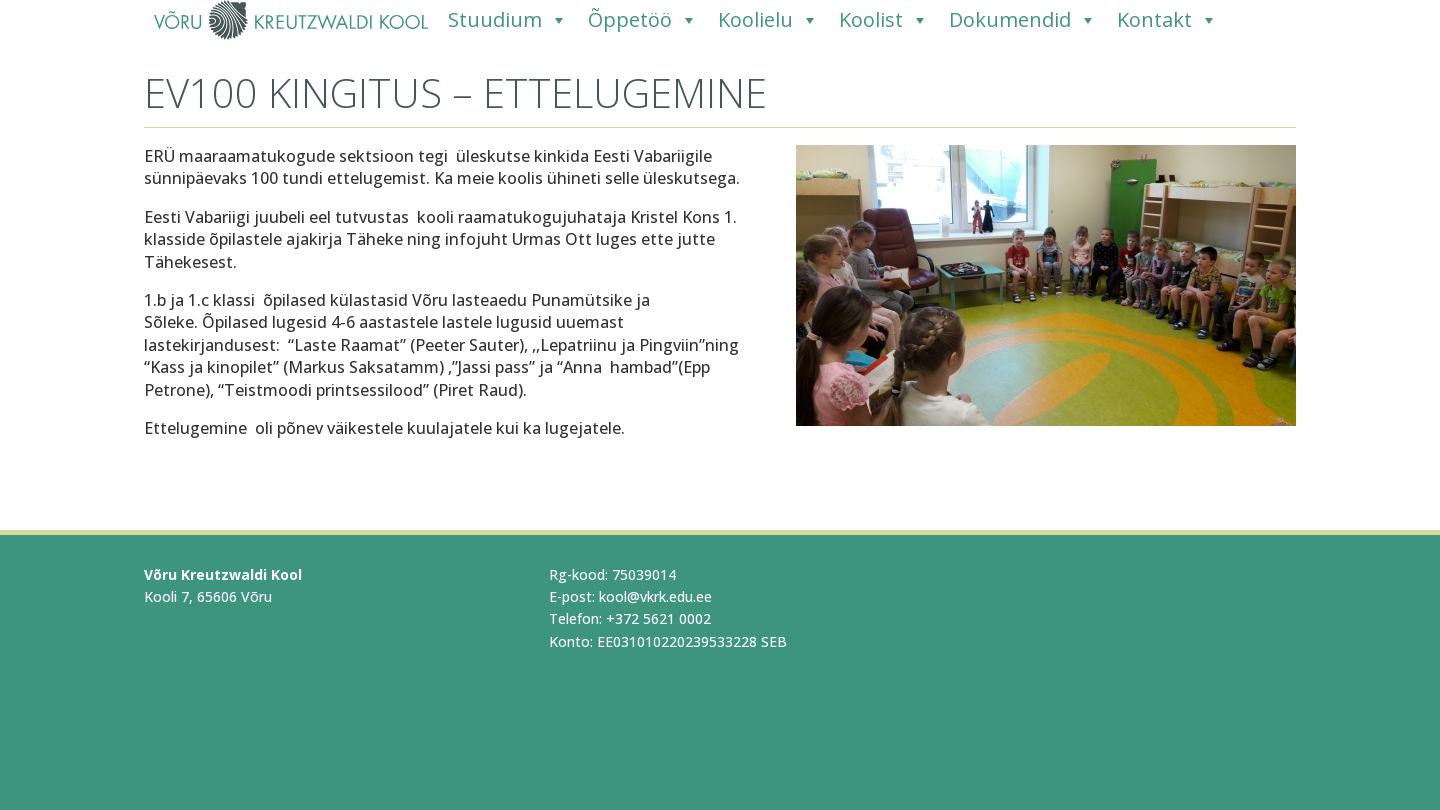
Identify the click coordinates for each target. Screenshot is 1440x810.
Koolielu (768, 20)
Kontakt (1167, 20)
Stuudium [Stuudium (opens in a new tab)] (508, 20)
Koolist (884, 20)
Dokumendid (1023, 20)
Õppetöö (643, 20)
